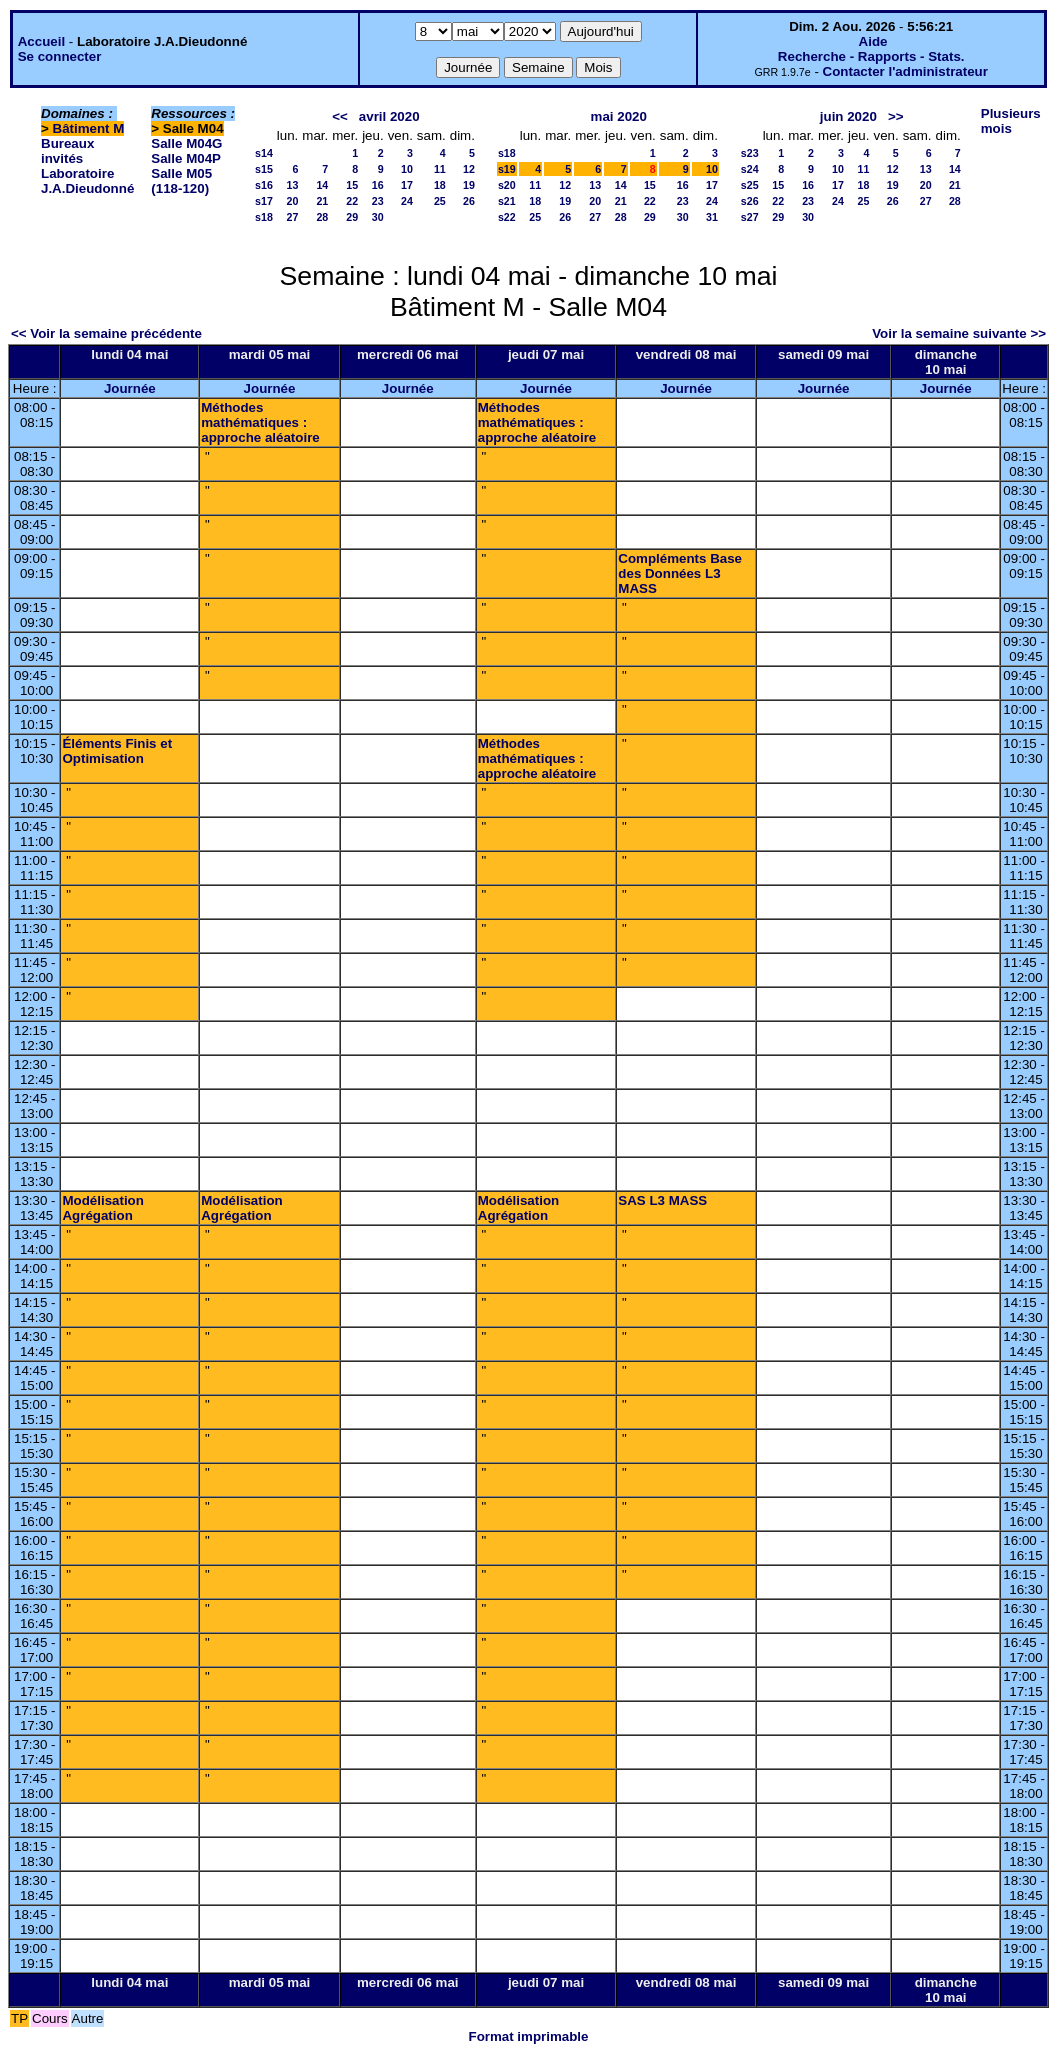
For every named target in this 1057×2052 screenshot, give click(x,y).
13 (292, 185)
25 (440, 201)
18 (440, 185)
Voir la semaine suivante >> (959, 333)
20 (292, 201)
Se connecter (60, 56)
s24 (750, 169)
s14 (264, 153)
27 (292, 217)
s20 (507, 185)
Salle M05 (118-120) (181, 181)
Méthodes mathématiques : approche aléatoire (260, 422)
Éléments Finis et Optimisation (117, 751)
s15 (264, 169)
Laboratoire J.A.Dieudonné (87, 181)
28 (322, 217)
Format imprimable (529, 2036)
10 (407, 169)
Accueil (41, 41)
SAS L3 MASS (662, 1200)
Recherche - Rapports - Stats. (871, 56)
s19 (507, 169)
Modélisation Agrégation (102, 1208)
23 (378, 201)
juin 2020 (848, 116)
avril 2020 (389, 116)
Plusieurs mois (1011, 121)
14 (322, 185)
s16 (264, 185)
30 (378, 217)
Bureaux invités (67, 151)
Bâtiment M (89, 128)
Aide (873, 41)
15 (352, 185)
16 (378, 185)
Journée (130, 388)
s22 (507, 217)
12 (469, 169)
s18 (264, 217)
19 (469, 185)
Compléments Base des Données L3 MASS (680, 573)
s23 (750, 153)
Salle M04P (186, 158)
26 (469, 201)
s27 (750, 217)
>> (896, 116)
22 (352, 201)
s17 (264, 201)
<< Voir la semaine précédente (106, 333)
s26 (750, 201)
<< (340, 116)
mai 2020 (619, 116)
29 (352, 217)
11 (440, 169)
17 (407, 185)
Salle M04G (186, 143)
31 (712, 217)
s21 (507, 201)
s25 (750, 185)
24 (407, 201)
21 (322, 201)
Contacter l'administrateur (905, 71)
